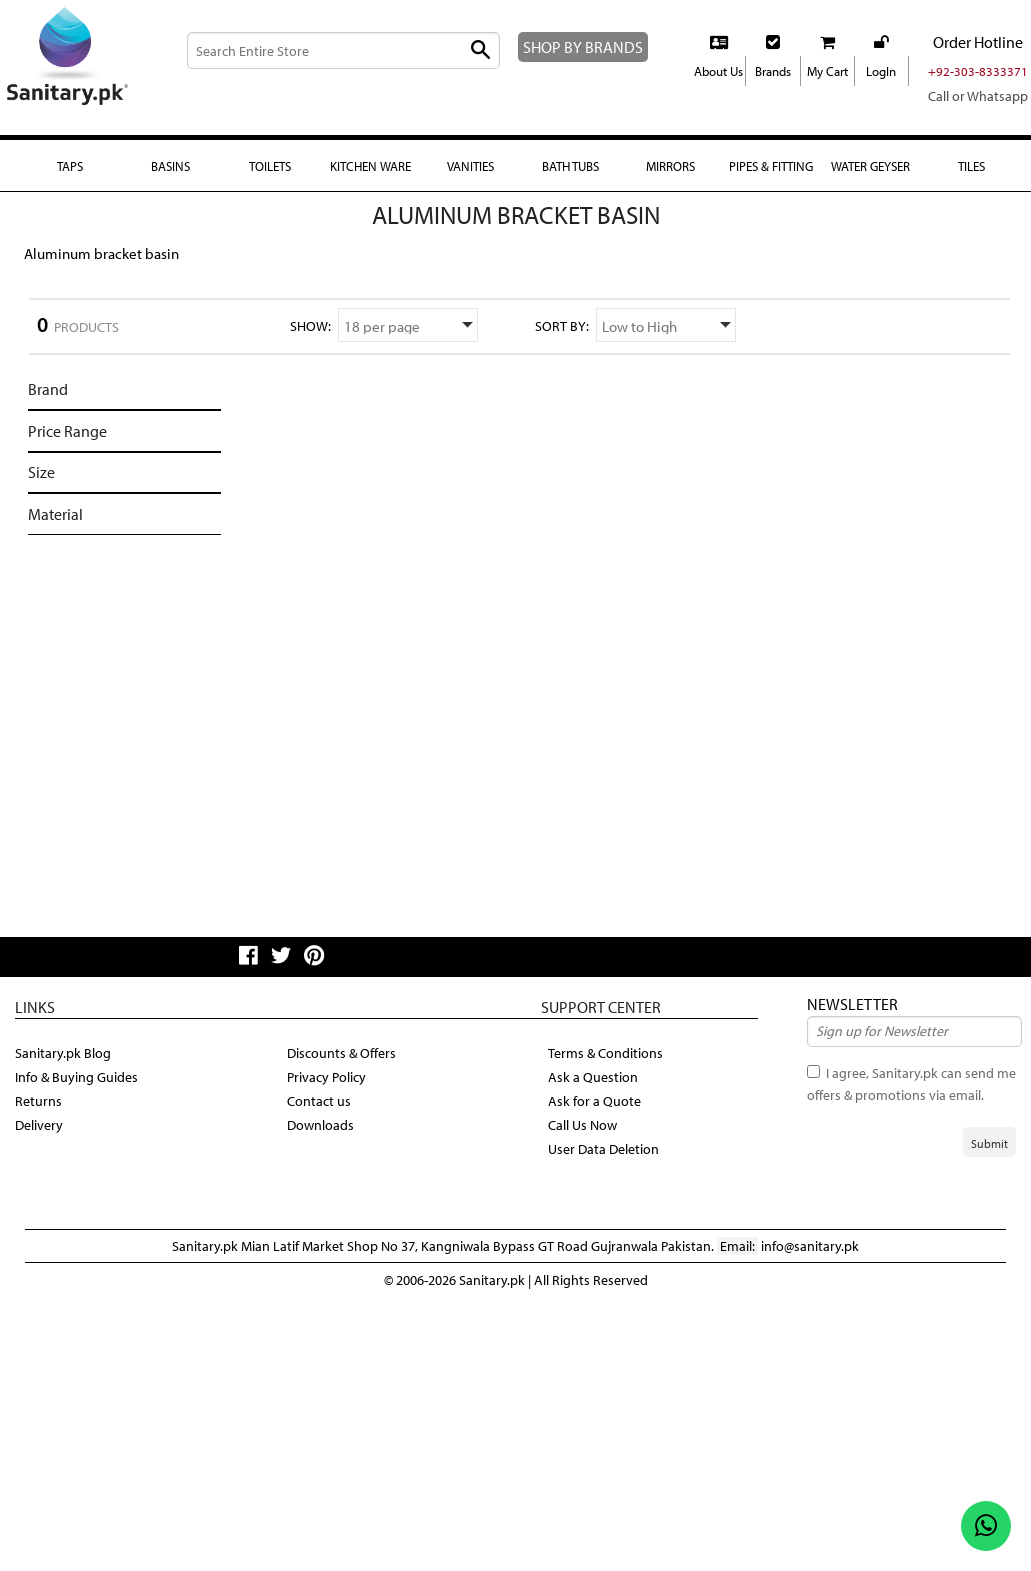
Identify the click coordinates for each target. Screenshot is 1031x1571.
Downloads (320, 1125)
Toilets (270, 166)
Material (55, 514)
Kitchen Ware (370, 166)
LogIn (881, 71)
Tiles (971, 166)
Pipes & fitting (771, 166)
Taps (70, 166)
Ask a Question (593, 1077)
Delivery (39, 1125)
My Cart (827, 71)
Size (41, 472)
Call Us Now (582, 1125)
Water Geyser (870, 166)
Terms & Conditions (605, 1053)
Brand (48, 389)
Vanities (470, 166)
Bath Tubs (570, 166)
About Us (718, 71)
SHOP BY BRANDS (583, 47)
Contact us (319, 1101)
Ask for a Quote (594, 1101)
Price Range (67, 431)
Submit (989, 1143)
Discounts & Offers (341, 1053)
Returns (38, 1101)
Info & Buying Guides (76, 1077)
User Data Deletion (603, 1149)
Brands (773, 71)
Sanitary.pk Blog (63, 1053)
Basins (170, 166)
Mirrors (670, 166)
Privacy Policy (326, 1077)
